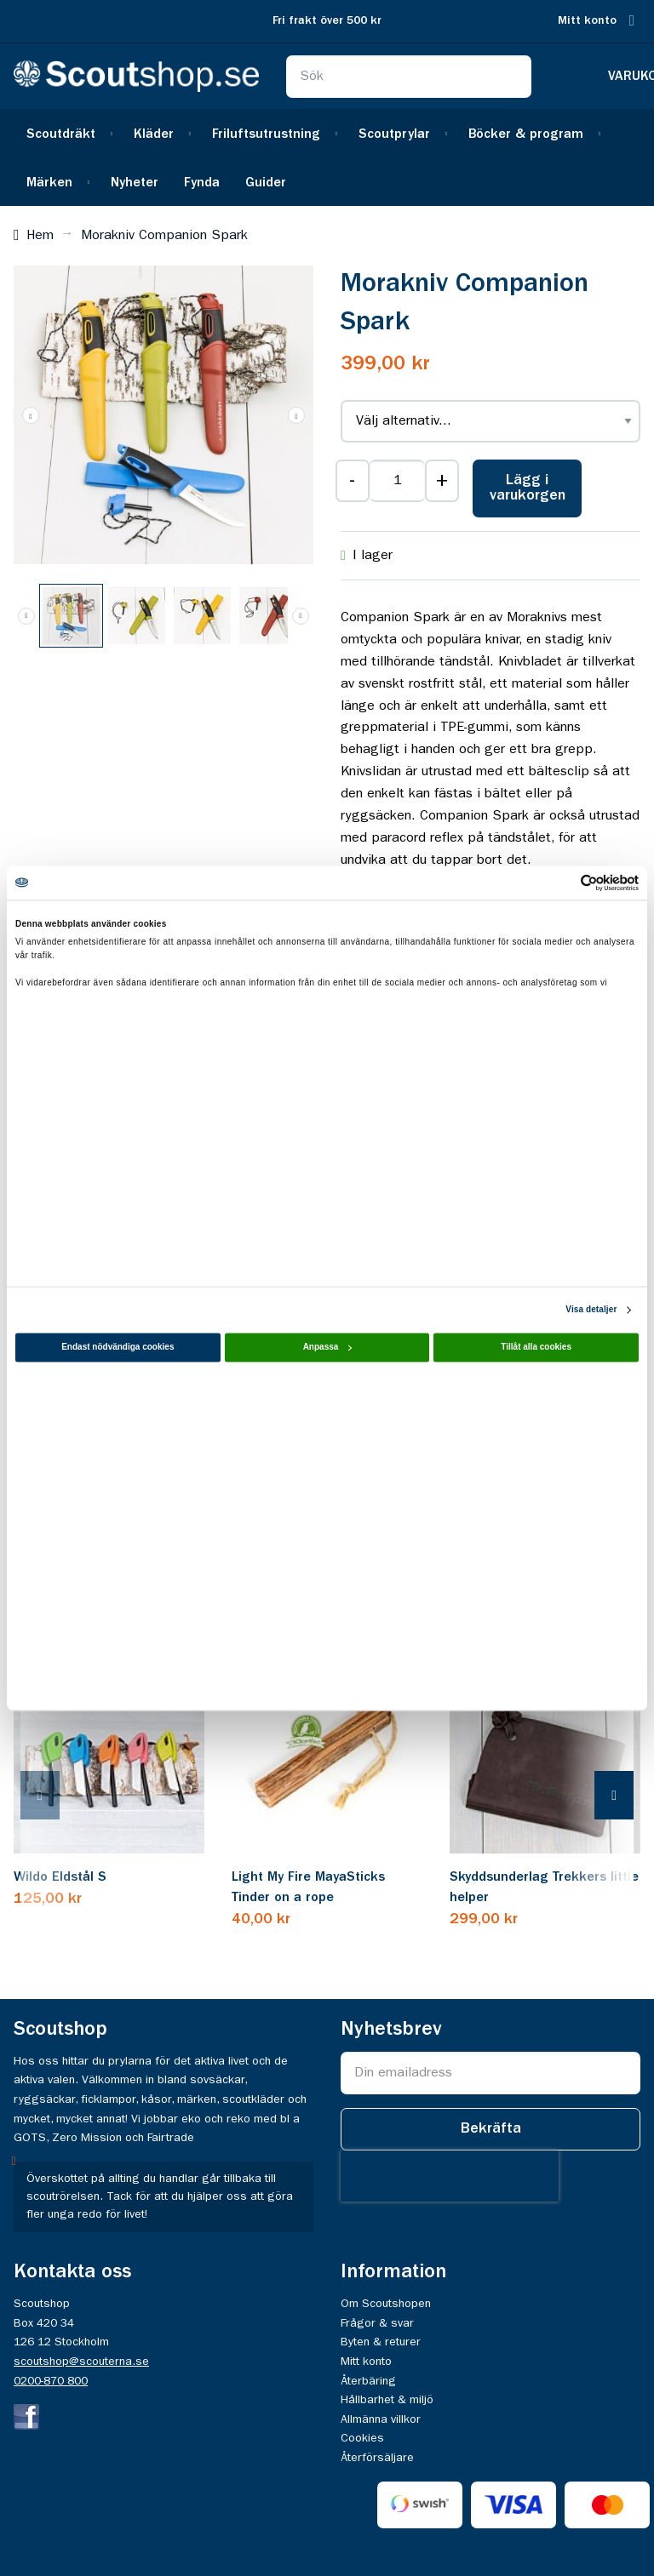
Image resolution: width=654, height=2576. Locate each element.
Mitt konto (587, 21)
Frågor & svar (377, 2323)
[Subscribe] (490, 2129)
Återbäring (368, 2381)
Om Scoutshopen (386, 2304)
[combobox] (408, 76)
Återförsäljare (377, 2458)
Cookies (362, 2438)
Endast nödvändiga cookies (117, 1346)
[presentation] (57, 1797)
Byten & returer (381, 2342)
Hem (40, 236)
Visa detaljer (591, 1309)
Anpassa (328, 1346)
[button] (31, 415)
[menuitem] (67, 133)
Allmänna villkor (381, 2419)
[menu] (327, 157)
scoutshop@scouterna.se (81, 2361)
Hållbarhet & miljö (387, 2400)
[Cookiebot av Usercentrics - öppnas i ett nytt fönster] (564, 882)
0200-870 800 (51, 2381)
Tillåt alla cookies (536, 1346)
